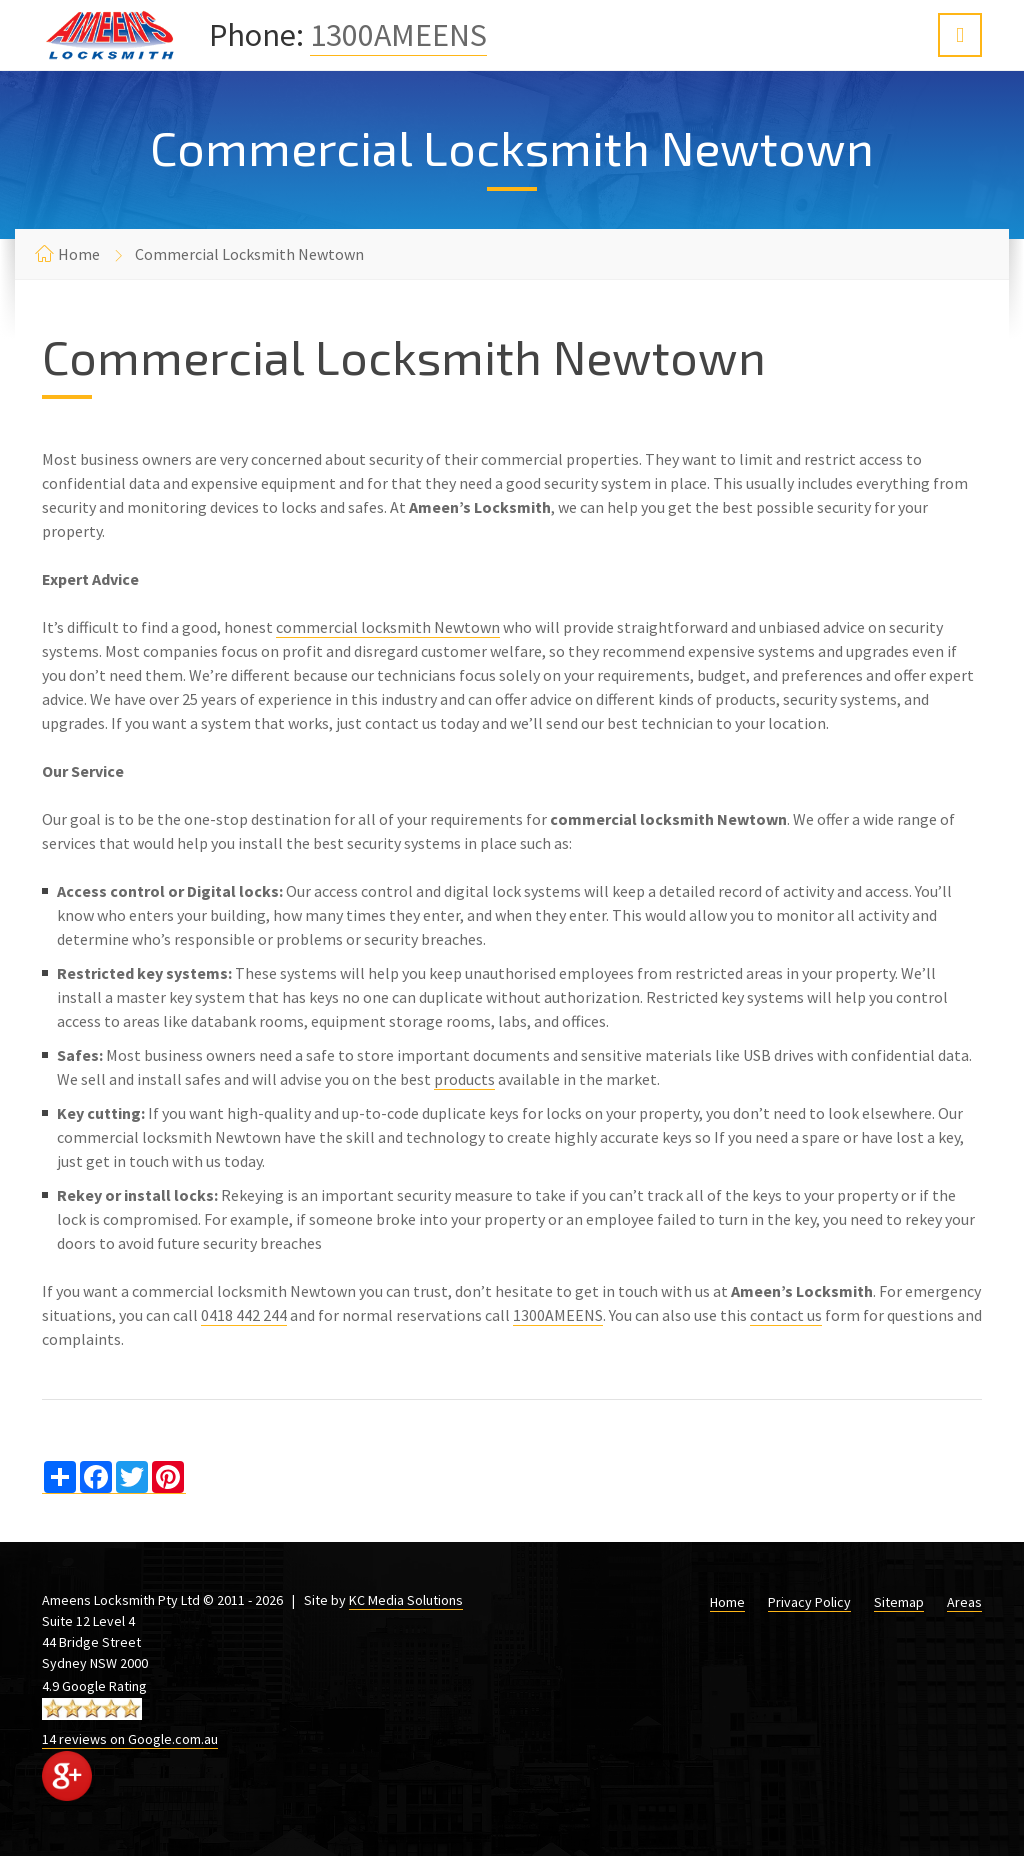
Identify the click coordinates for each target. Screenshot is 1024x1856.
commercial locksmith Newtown (388, 627)
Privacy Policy (809, 1602)
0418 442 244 (244, 1315)
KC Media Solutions (406, 1600)
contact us (786, 1315)
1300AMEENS (398, 35)
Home (79, 254)
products (464, 1079)
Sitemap (899, 1602)
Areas (964, 1602)
